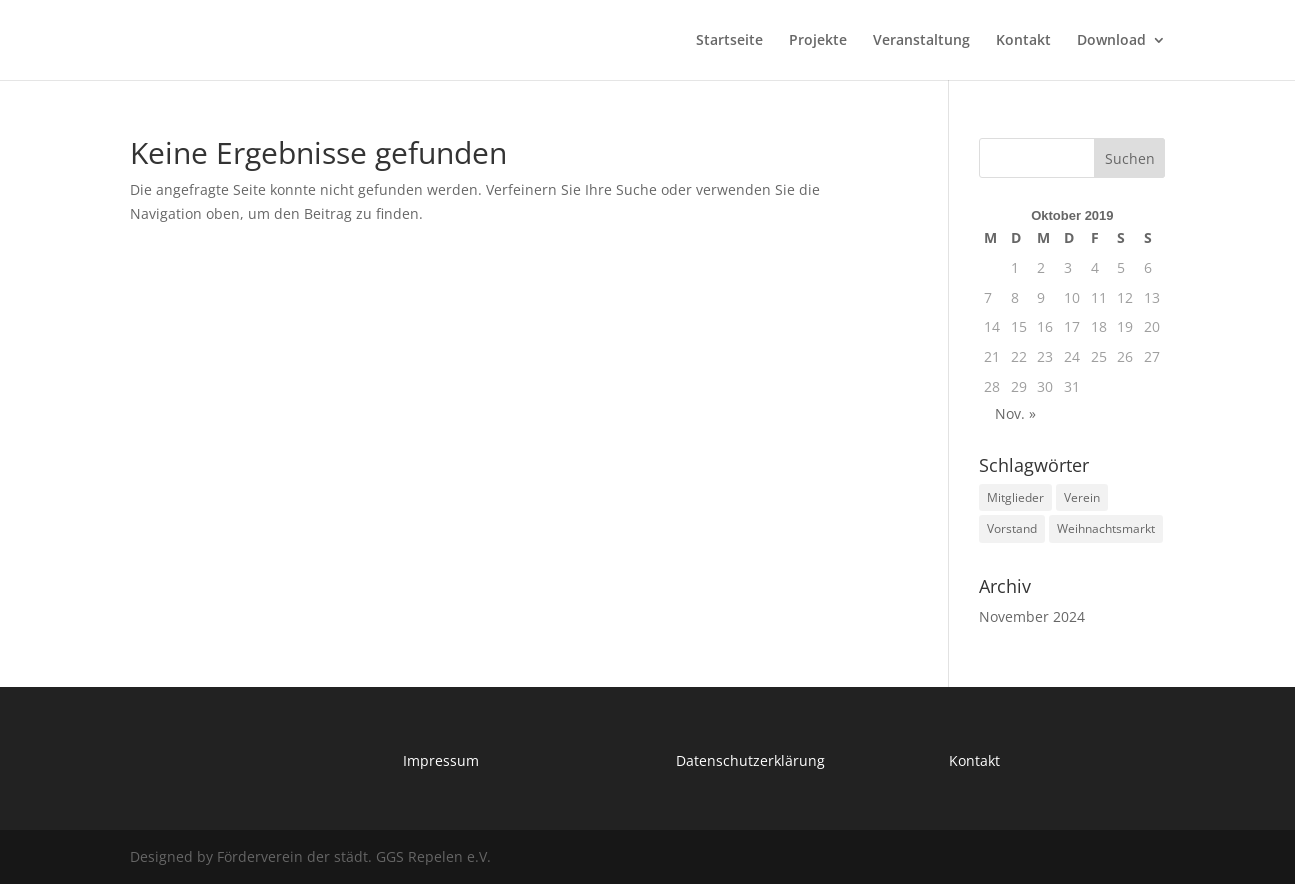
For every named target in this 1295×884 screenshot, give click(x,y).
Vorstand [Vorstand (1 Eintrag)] (1012, 528)
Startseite (729, 41)
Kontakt (1023, 41)
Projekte (818, 41)
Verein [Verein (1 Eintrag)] (1082, 497)
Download (1111, 41)
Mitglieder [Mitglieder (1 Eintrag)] (1015, 497)
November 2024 (1032, 616)
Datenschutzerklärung (750, 760)
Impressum (441, 760)
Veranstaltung (921, 41)
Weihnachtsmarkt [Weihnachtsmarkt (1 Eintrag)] (1106, 528)
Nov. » (1015, 413)
